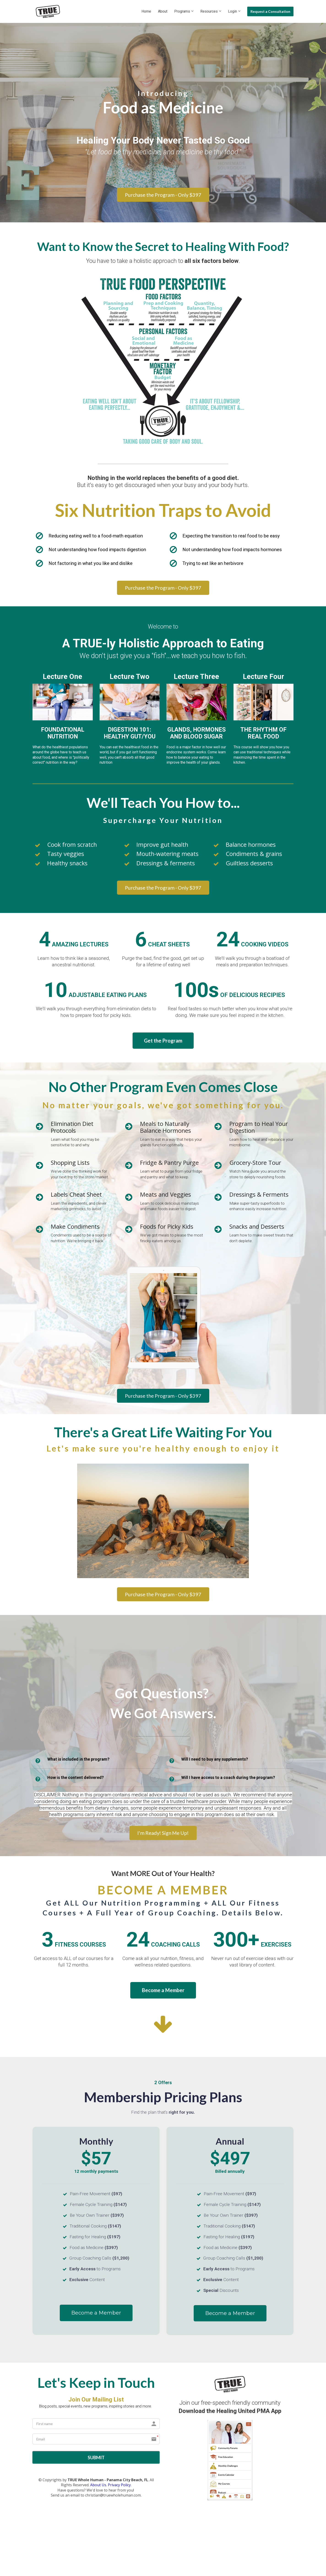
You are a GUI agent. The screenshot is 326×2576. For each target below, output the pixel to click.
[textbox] (163, 1900)
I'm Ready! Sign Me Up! (163, 1833)
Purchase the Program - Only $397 (163, 195)
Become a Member (163, 1990)
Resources (209, 11)
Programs (182, 11)
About (162, 11)
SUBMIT (96, 2457)
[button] (154, 1759)
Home (146, 11)
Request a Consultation (270, 11)
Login (232, 11)
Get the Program (163, 1040)
